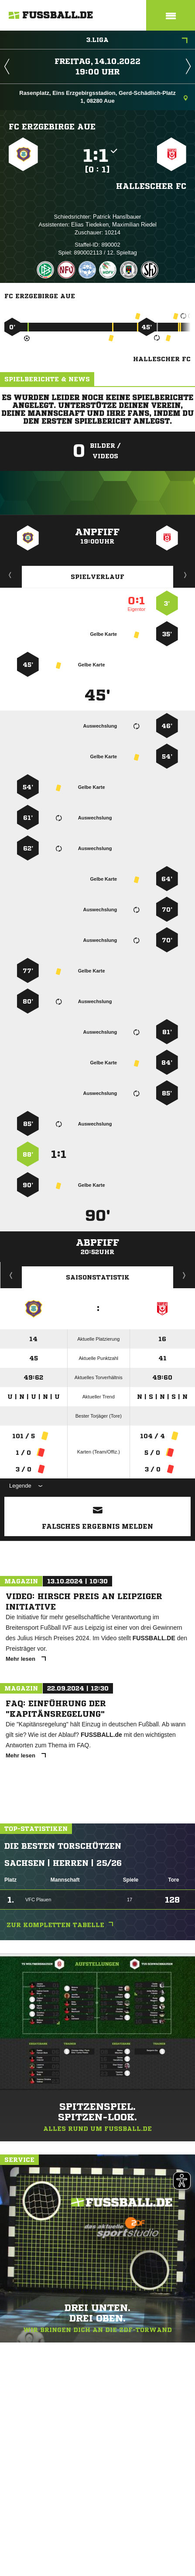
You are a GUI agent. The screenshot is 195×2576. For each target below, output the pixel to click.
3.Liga (137, 41)
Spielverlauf (97, 577)
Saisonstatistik (98, 1277)
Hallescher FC (151, 186)
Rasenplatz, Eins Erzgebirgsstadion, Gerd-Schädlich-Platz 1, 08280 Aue (103, 97)
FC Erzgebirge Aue (52, 126)
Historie (11, 1275)
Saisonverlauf (184, 1275)
